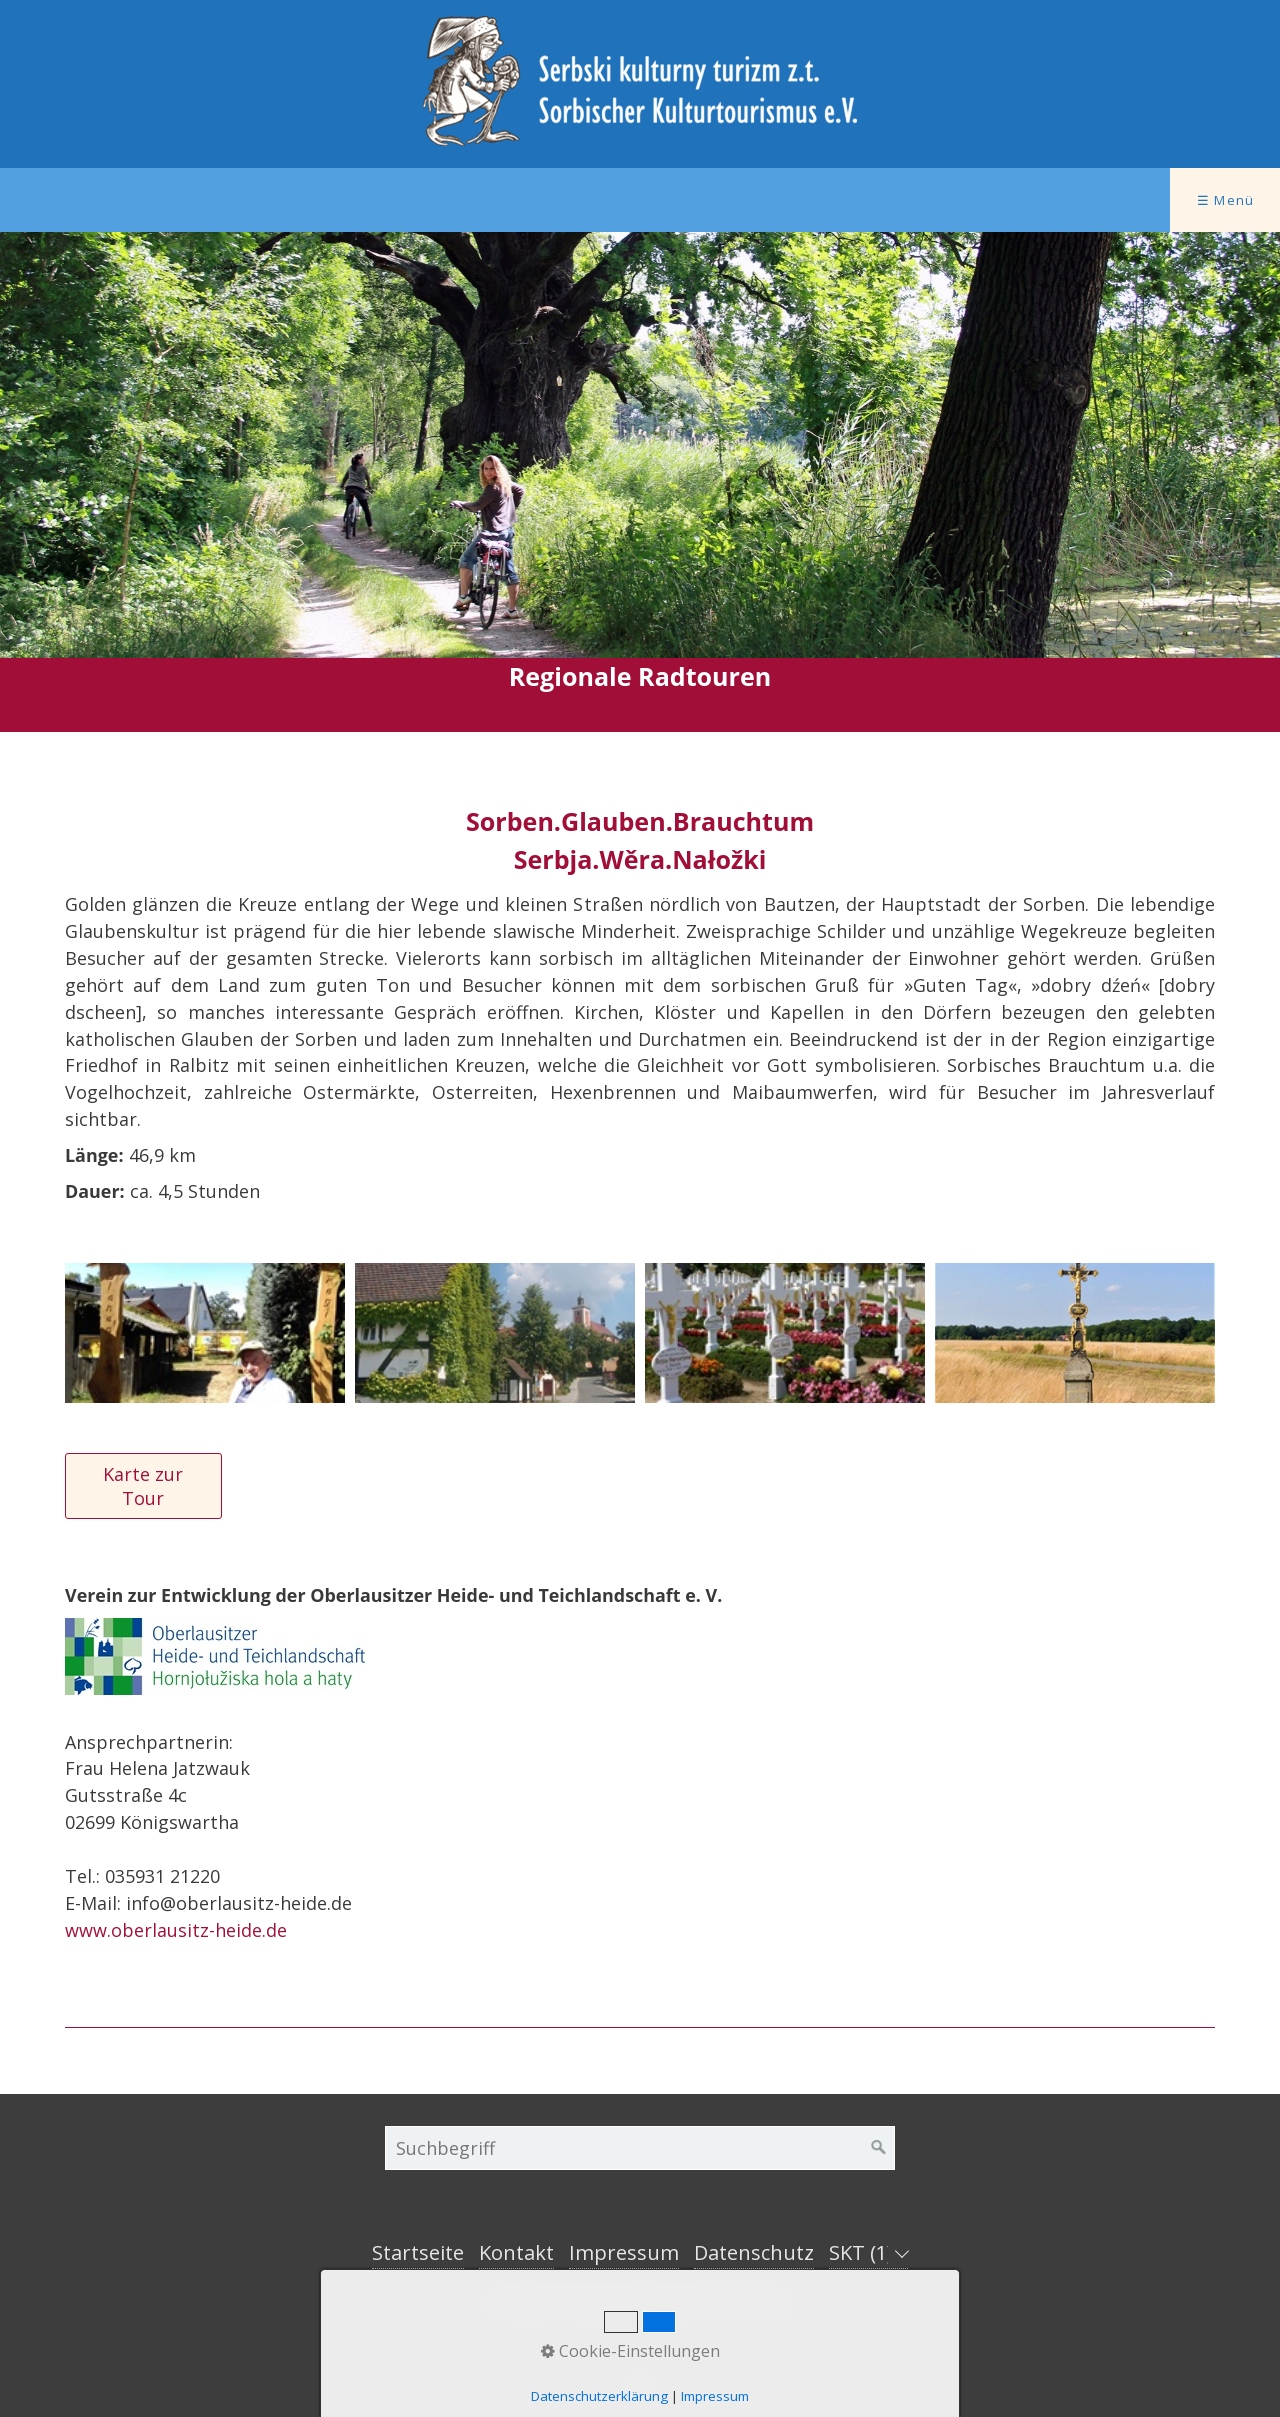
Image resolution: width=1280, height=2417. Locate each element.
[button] (143, 1486)
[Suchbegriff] (640, 2148)
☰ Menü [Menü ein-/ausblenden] (1226, 200)
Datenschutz (754, 2252)
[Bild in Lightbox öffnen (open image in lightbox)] (205, 1333)
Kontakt (516, 2252)
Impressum (624, 2252)
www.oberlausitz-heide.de (176, 1930)
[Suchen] (879, 2148)
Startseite (418, 2252)
